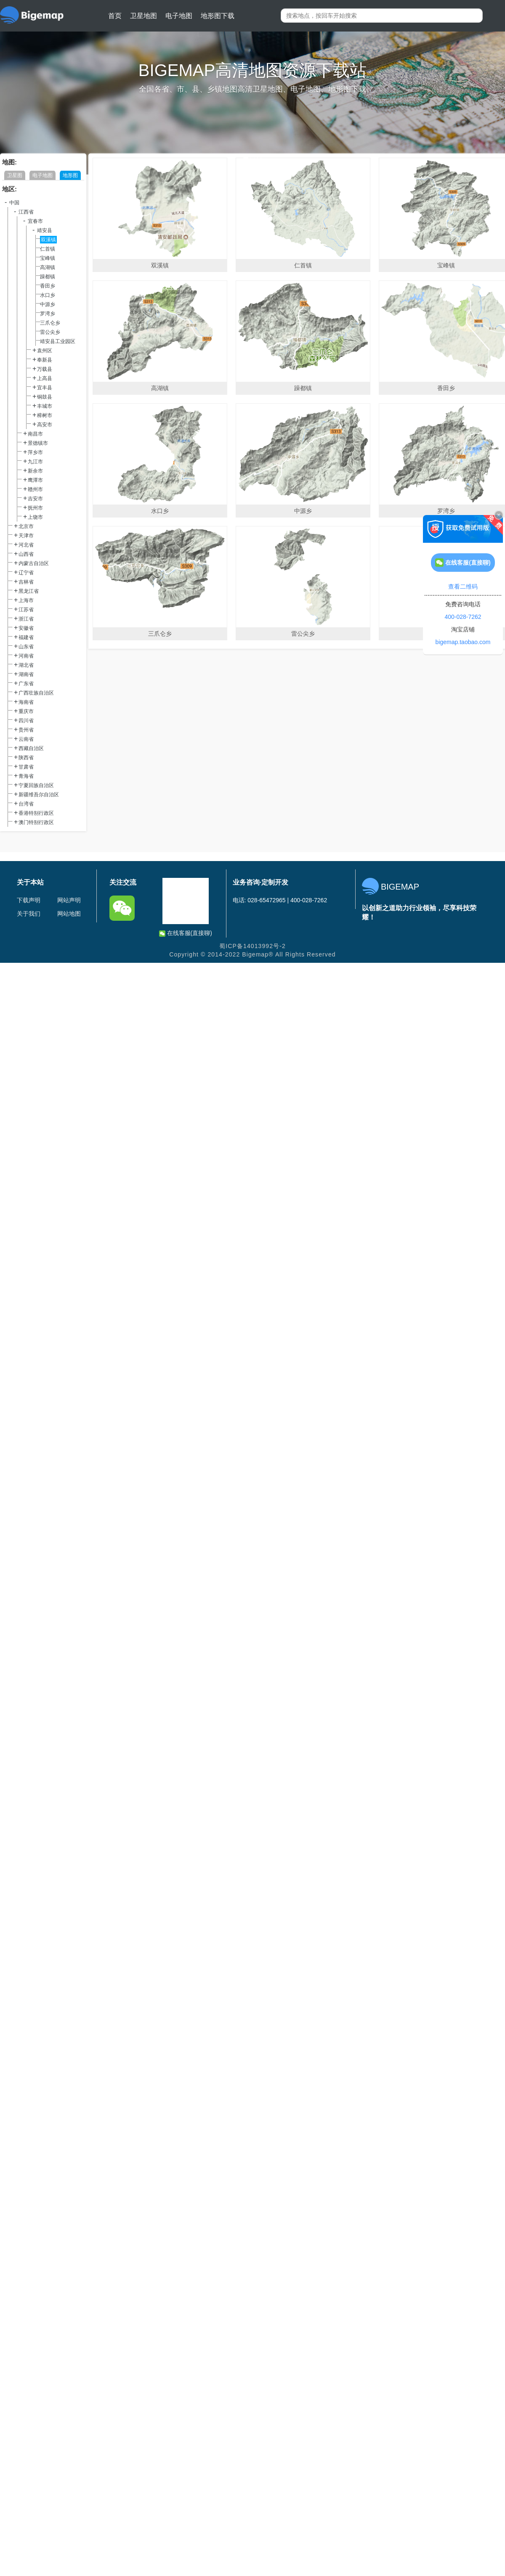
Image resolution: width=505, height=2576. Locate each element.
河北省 (26, 545)
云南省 (26, 739)
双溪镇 (48, 240)
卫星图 (14, 175)
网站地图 (69, 913)
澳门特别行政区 (36, 822)
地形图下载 (217, 15)
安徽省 (26, 628)
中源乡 (47, 304)
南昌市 (35, 434)
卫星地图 (143, 15)
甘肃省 (26, 767)
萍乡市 (35, 452)
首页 (115, 15)
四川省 (26, 721)
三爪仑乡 (50, 323)
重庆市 (26, 711)
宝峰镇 (47, 258)
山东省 (26, 647)
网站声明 (69, 900)
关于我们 (28, 913)
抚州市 (35, 508)
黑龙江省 (29, 591)
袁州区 (44, 351)
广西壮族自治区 (36, 693)
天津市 (26, 536)
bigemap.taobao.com (463, 642)
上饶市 (35, 517)
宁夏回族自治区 (36, 785)
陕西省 (26, 758)
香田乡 (47, 286)
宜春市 (35, 221)
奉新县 (44, 360)
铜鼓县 (44, 397)
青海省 (26, 776)
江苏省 (26, 610)
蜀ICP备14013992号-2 (252, 946)
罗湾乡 (47, 314)
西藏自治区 (31, 748)
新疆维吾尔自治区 (39, 795)
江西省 (26, 212)
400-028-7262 (462, 616)
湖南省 (26, 674)
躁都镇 (47, 277)
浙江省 (26, 619)
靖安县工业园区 (57, 341)
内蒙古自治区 (34, 563)
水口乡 (47, 295)
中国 (14, 203)
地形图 (70, 175)
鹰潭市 (35, 480)
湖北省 (26, 665)
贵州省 (26, 730)
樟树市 (44, 415)
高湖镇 (47, 267)
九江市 (35, 462)
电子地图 (178, 15)
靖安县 (44, 230)
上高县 (44, 378)
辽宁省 (26, 573)
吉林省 (26, 582)
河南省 (26, 656)
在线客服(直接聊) (185, 933)
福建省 (26, 637)
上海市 (26, 600)
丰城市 (44, 406)
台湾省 (26, 804)
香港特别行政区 (36, 813)
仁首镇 (47, 249)
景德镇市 (38, 443)
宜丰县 (44, 388)
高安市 (44, 425)
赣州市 (35, 489)
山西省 (26, 554)
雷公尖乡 (50, 332)
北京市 (26, 526)
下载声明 (28, 900)
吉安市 (35, 499)
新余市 (35, 471)
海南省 (26, 702)
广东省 (26, 684)
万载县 (44, 369)
